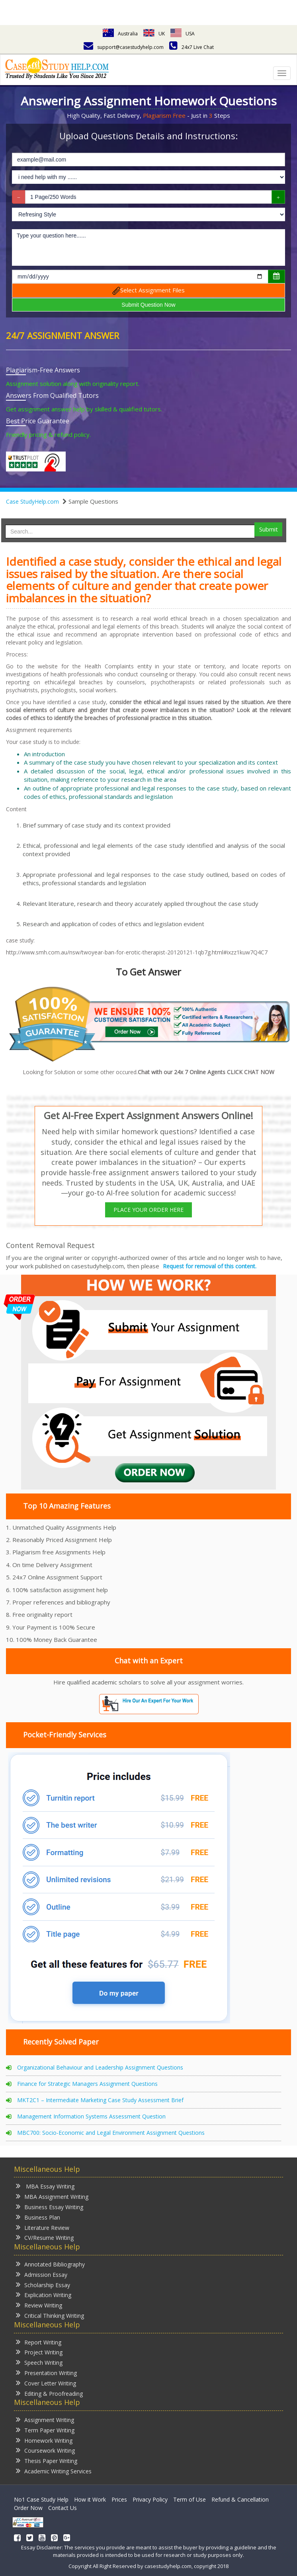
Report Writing (38, 2342)
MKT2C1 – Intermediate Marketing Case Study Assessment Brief (100, 2100)
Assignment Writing (45, 2419)
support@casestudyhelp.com (124, 47)
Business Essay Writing (49, 2206)
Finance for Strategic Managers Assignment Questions (87, 2083)
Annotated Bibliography (50, 2264)
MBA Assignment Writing (52, 2196)
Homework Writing (44, 2440)
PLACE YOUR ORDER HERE (148, 1209)
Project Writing (39, 2352)
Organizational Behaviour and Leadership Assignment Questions (100, 2067)
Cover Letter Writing (46, 2383)
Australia (120, 33)
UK (154, 33)
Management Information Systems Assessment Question (91, 2116)
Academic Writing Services (54, 2471)
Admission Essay (41, 2274)
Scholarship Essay (43, 2284)
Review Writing (39, 2305)
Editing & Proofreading (49, 2393)
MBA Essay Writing (45, 2186)
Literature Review (42, 2227)
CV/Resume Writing (45, 2237)
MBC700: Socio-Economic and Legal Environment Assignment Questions (111, 2132)
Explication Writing (43, 2294)
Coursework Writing (45, 2450)
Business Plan (38, 2217)
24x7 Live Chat (191, 47)
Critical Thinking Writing (50, 2315)
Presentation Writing (46, 2372)
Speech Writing (39, 2362)
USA (182, 33)
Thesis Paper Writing (46, 2460)
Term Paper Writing (45, 2430)
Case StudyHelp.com (32, 501)
